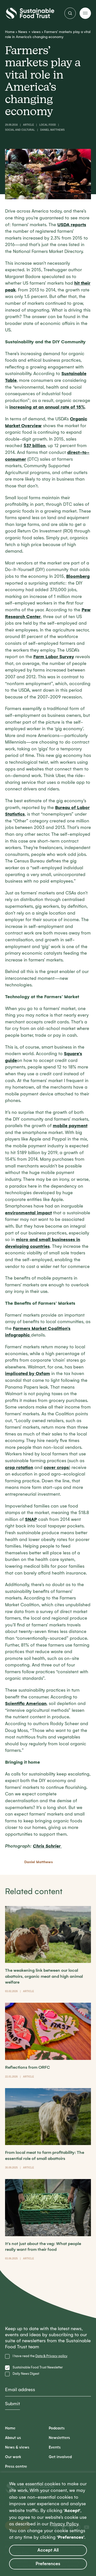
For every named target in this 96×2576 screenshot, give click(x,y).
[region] (48, 2524)
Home (10, 32)
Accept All (48, 2550)
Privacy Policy (64, 2524)
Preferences (48, 2563)
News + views (29, 32)
